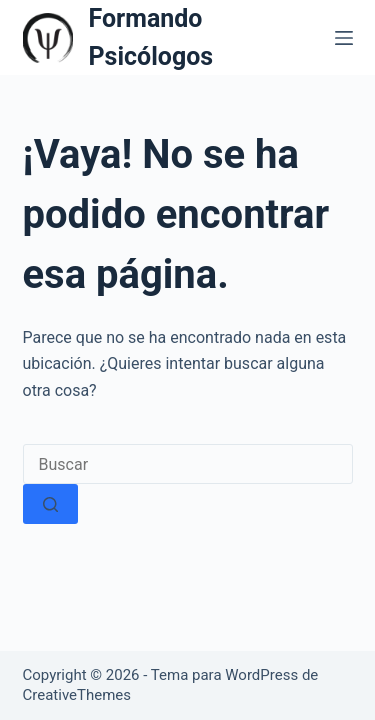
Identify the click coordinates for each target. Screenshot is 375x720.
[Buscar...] (188, 464)
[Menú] (344, 38)
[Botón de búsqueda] (50, 504)
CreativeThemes (77, 695)
